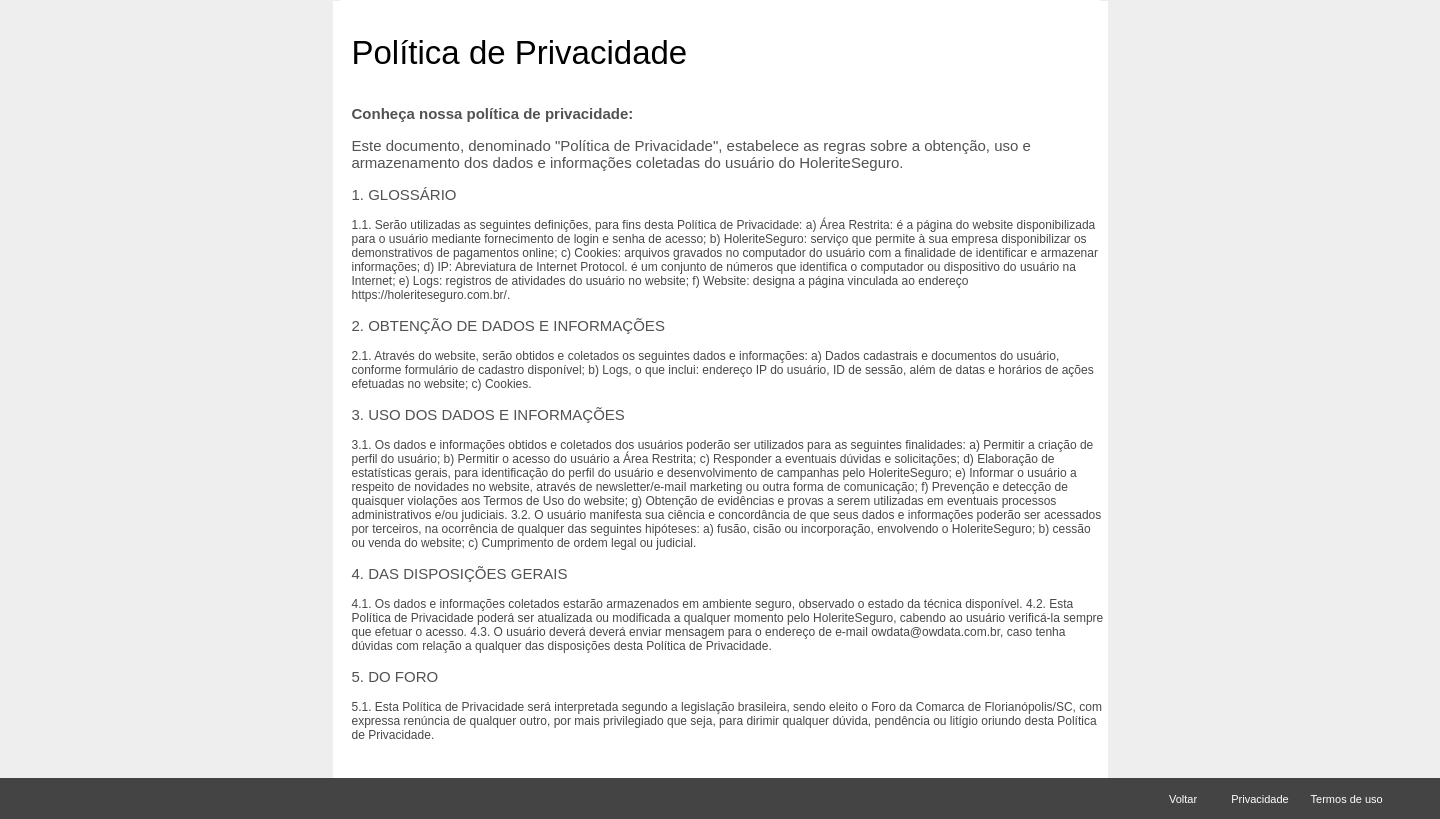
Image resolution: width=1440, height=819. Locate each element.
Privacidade (1260, 799)
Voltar (1189, 799)
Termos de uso (1348, 799)
